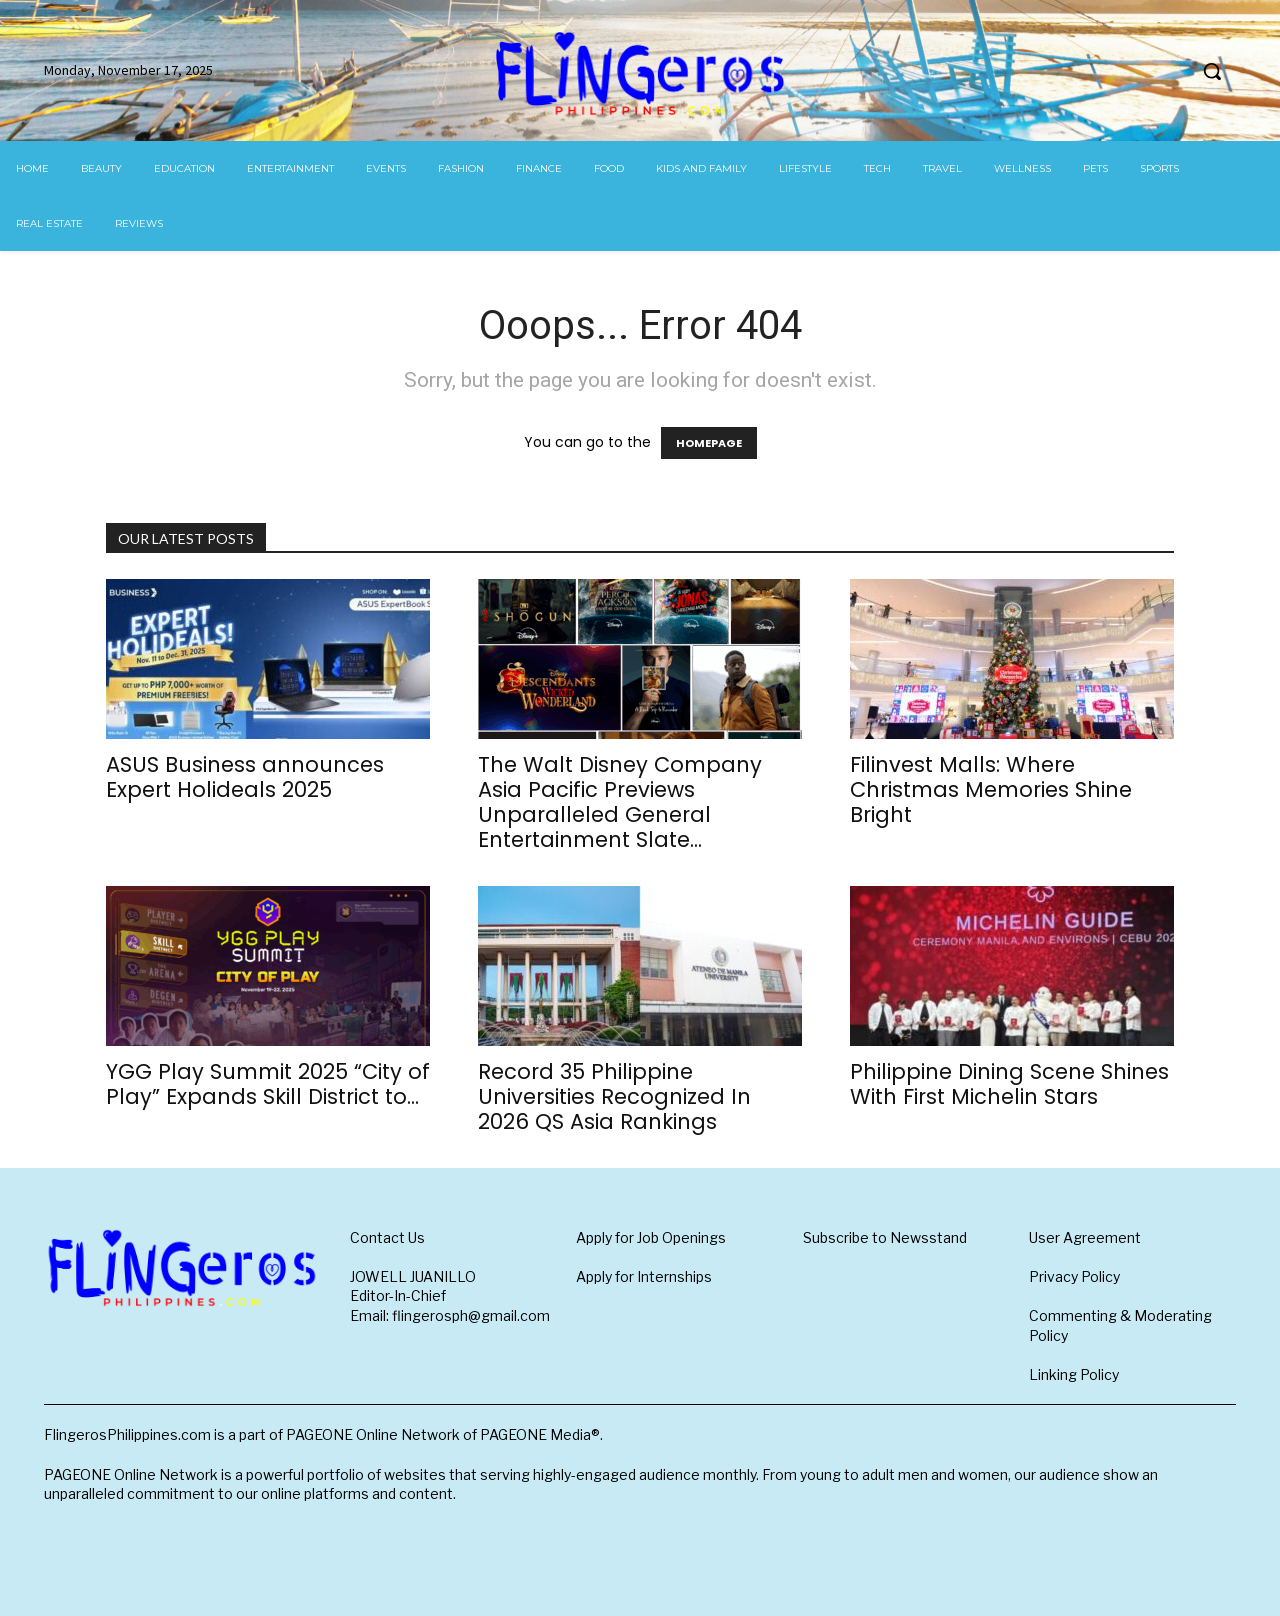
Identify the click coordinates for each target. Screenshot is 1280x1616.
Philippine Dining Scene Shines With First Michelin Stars (1009, 1084)
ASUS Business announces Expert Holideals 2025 (245, 777)
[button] (1212, 71)
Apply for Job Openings (651, 1237)
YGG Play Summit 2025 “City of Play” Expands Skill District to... (268, 1084)
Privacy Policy (1074, 1276)
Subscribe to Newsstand (885, 1237)
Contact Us (387, 1237)
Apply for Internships (644, 1276)
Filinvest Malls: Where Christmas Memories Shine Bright (991, 789)
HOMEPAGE (709, 443)
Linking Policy (1074, 1374)
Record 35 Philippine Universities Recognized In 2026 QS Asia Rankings (614, 1096)
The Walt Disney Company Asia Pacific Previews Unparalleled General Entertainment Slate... (620, 802)
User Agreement (1085, 1237)
